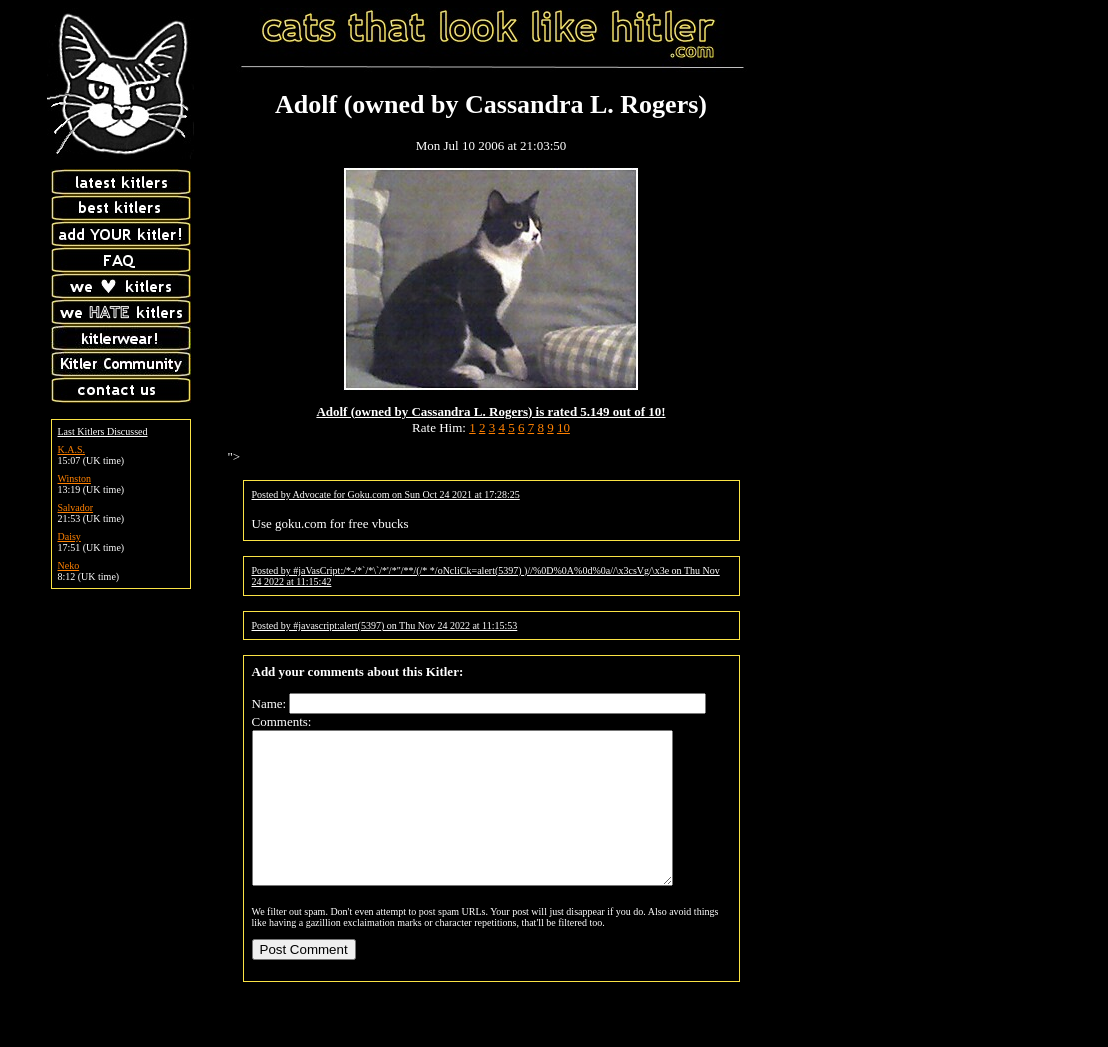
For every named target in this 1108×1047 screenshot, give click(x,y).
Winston (75, 478)
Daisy (69, 536)
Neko (69, 565)
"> (234, 456)
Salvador (76, 507)
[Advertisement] (933, 133)
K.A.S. (72, 449)
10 (563, 427)
